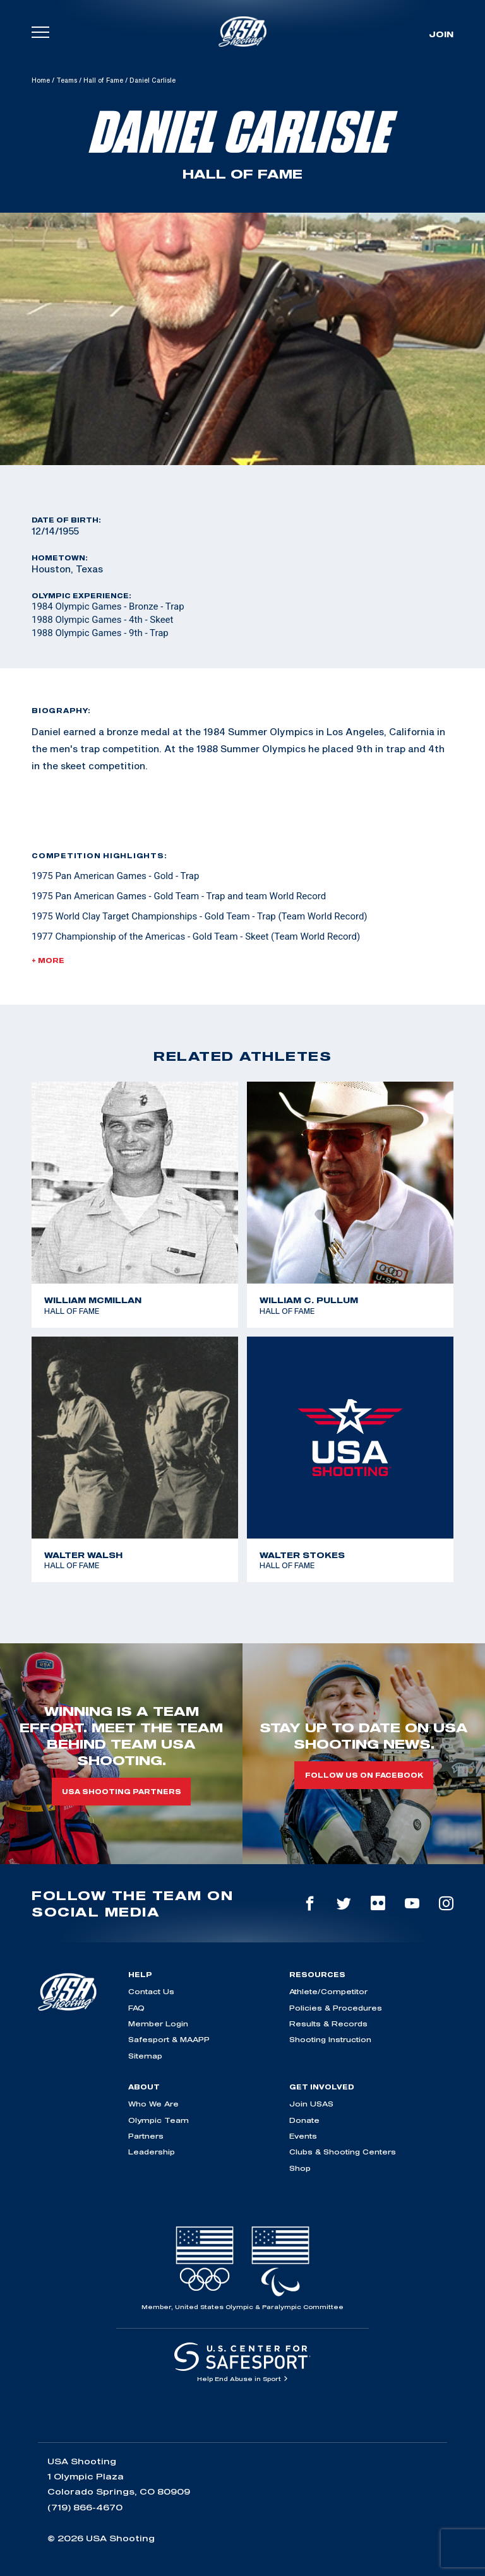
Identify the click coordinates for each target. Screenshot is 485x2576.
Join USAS (311, 2104)
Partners (146, 2136)
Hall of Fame (103, 80)
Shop (300, 2168)
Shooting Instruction (330, 2039)
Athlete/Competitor (328, 1991)
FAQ (136, 2008)
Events (303, 2136)
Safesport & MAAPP (169, 2039)
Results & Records (328, 2023)
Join (441, 34)
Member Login (158, 2023)
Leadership (151, 2152)
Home (41, 80)
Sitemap (145, 2056)
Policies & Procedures (335, 2008)
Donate (304, 2120)
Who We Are (153, 2104)
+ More (48, 960)
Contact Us (151, 1991)
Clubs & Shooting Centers (342, 2152)
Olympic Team (158, 2120)
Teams (66, 80)
